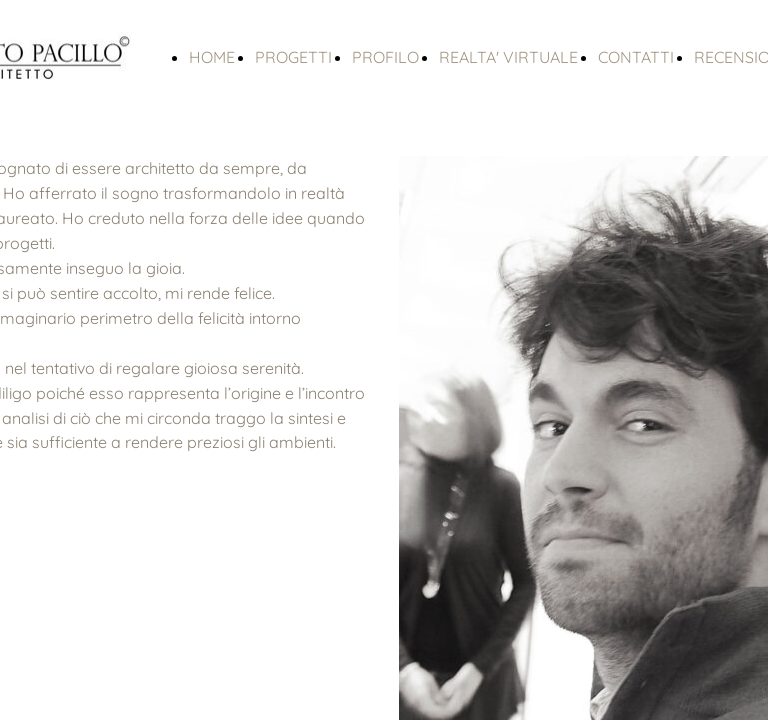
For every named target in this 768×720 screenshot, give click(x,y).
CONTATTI (636, 57)
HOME (212, 57)
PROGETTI (293, 57)
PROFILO (385, 57)
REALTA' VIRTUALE (508, 57)
